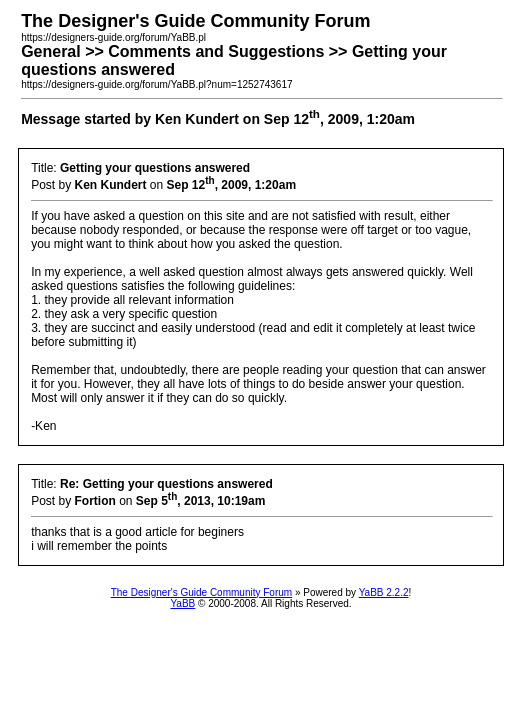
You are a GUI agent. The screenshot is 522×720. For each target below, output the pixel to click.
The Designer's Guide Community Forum (201, 592)
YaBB (182, 603)
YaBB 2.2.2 (384, 592)
